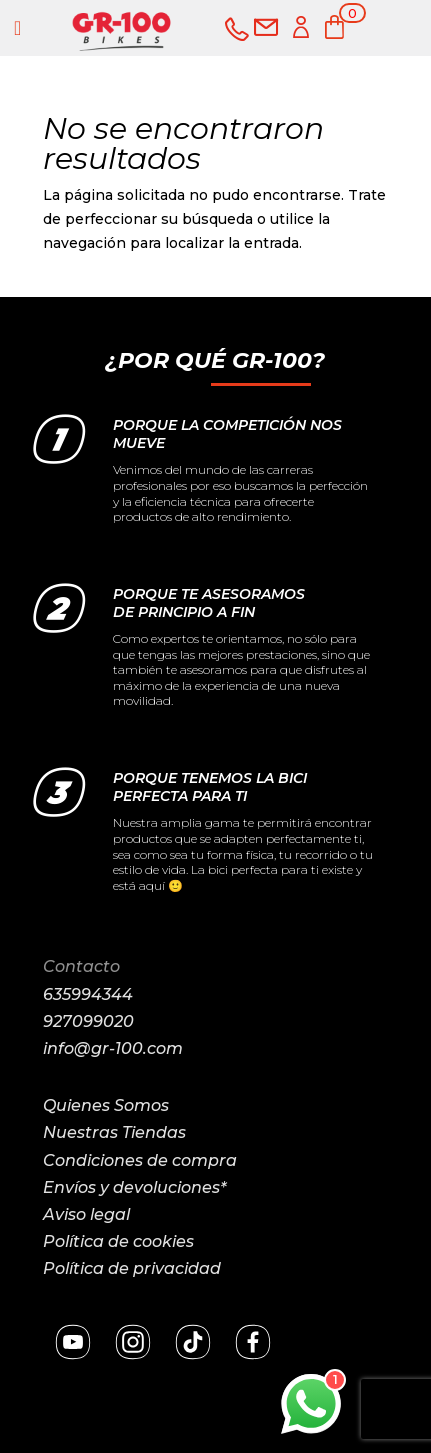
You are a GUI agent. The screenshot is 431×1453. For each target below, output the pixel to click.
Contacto (81, 966)
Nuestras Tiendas (114, 1132)
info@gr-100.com (113, 1048)
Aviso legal (86, 1214)
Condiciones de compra (140, 1160)
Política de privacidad (132, 1268)
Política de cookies (118, 1241)
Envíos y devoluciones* (134, 1187)
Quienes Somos (106, 1105)
